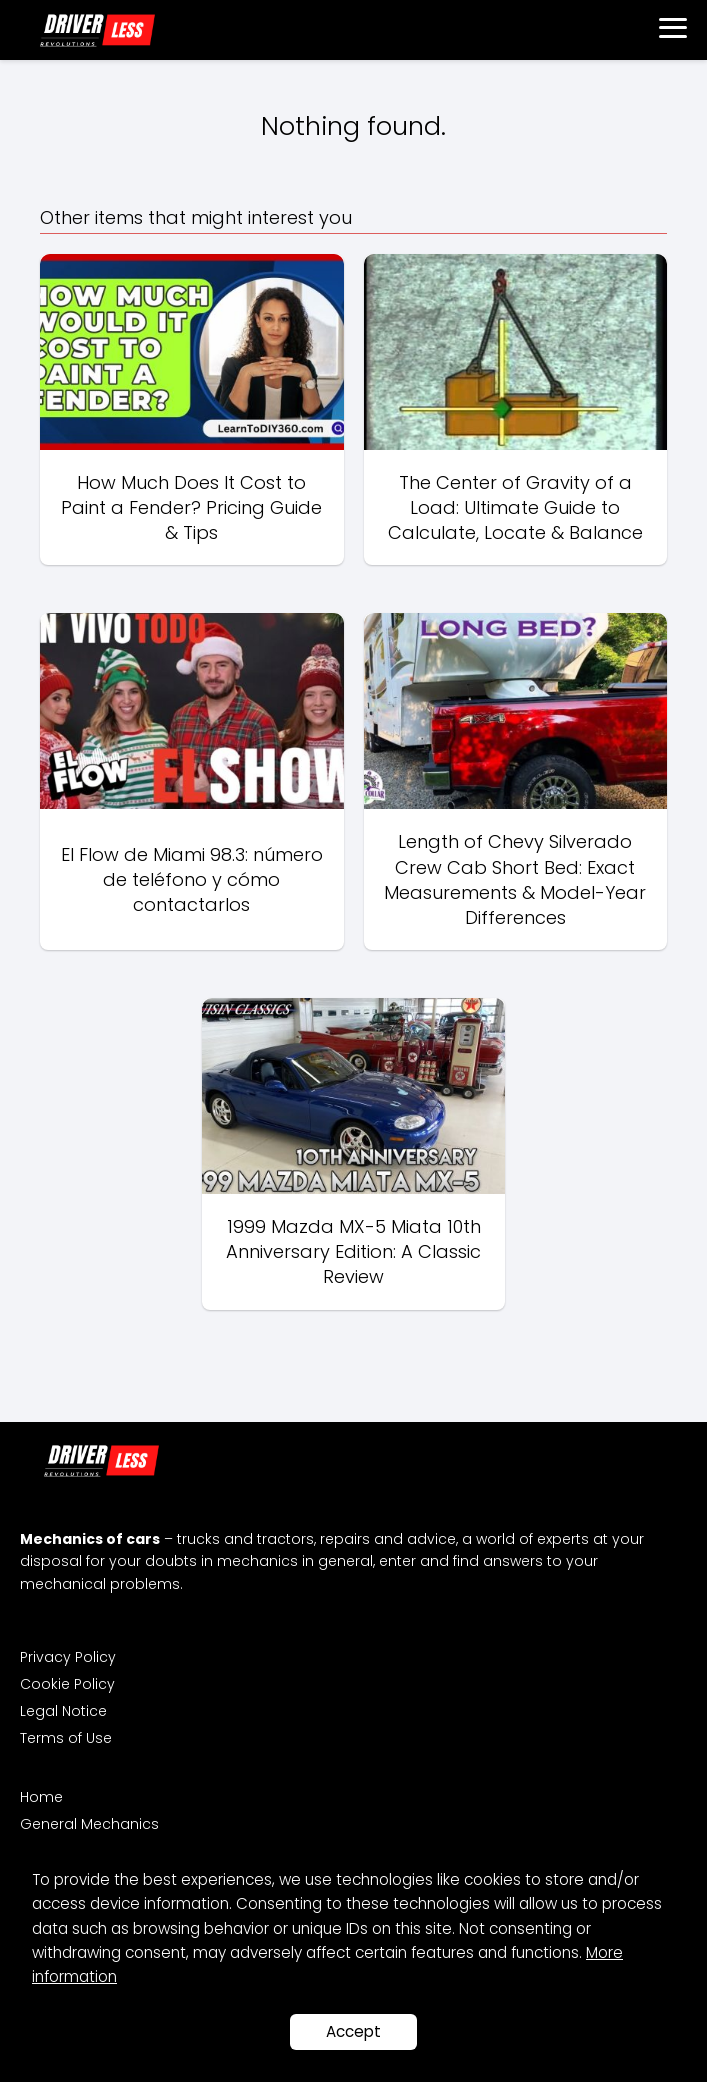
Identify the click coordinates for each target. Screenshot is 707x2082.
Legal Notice (63, 1711)
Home (41, 1797)
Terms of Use (66, 1738)
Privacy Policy (68, 1657)
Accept (353, 2031)
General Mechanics (89, 1824)
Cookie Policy (67, 1684)
